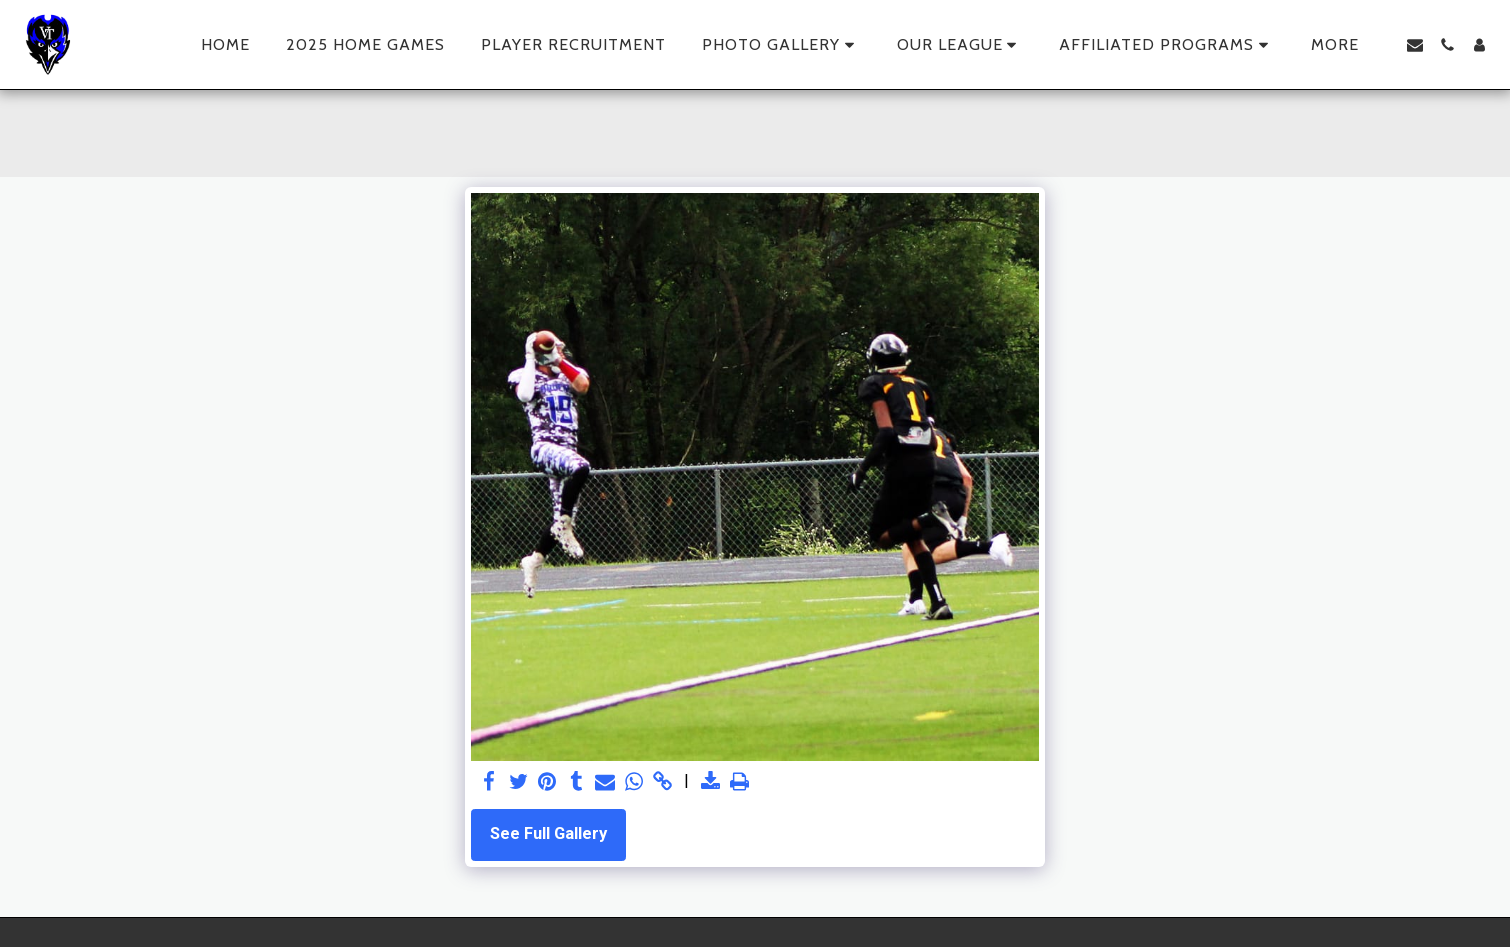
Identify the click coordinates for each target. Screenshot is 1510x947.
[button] (781, 45)
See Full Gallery (548, 833)
